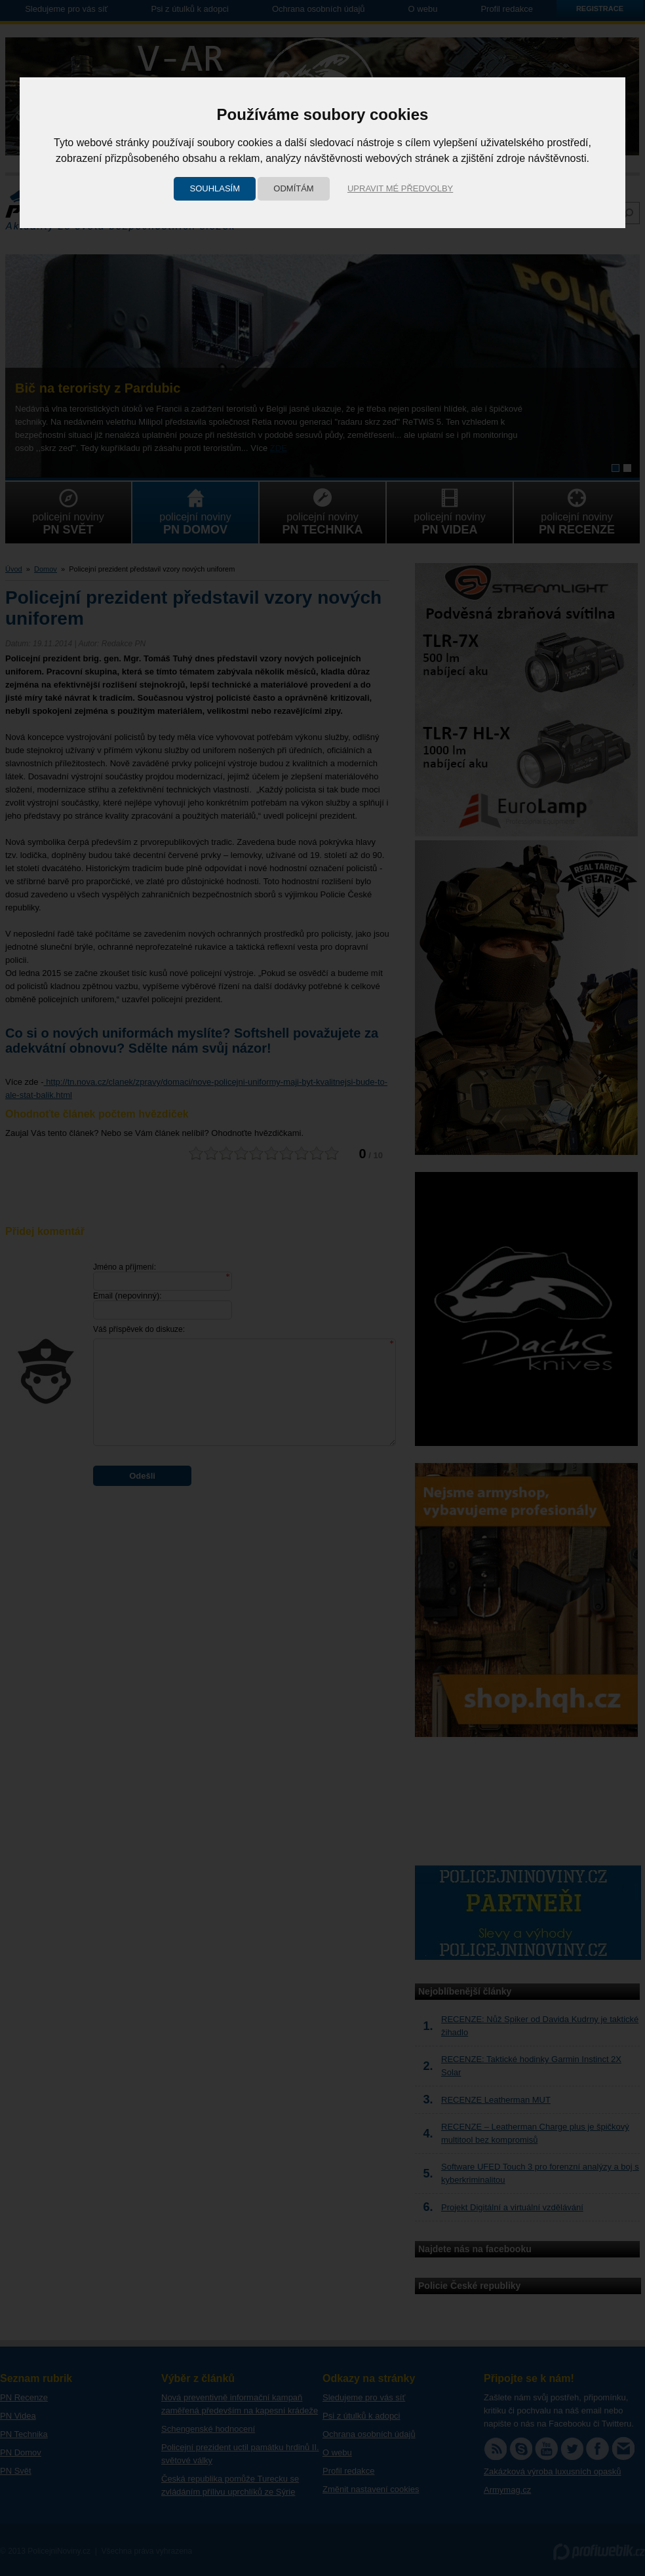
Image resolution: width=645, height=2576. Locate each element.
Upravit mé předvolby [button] (400, 188)
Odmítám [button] (293, 188)
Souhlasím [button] (214, 188)
